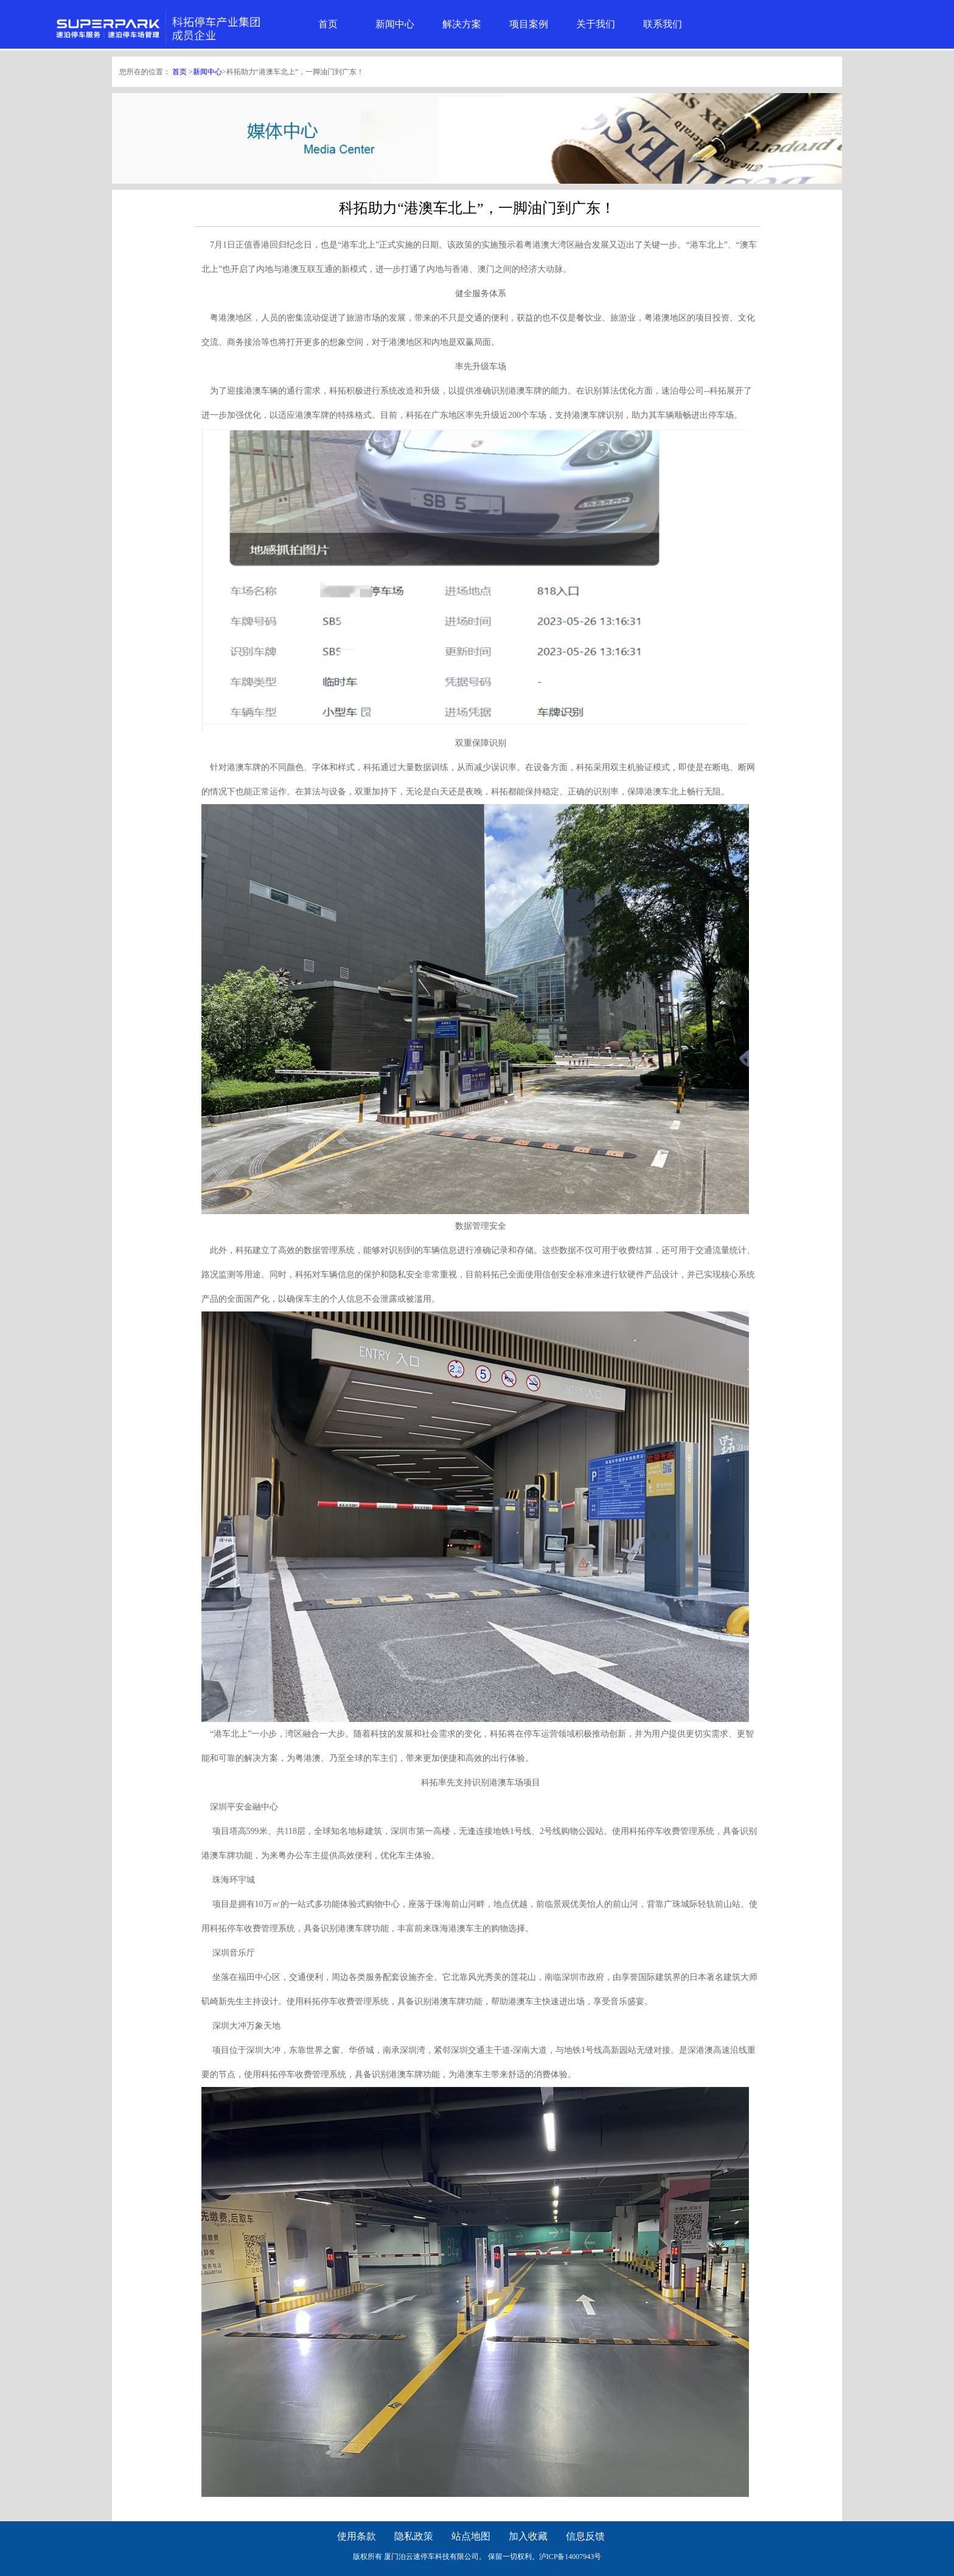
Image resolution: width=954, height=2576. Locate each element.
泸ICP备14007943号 (570, 2556)
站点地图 (470, 2536)
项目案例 (528, 24)
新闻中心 (394, 24)
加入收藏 (528, 2536)
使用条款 (356, 2536)
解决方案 (461, 24)
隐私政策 (413, 2536)
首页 (328, 24)
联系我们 (662, 24)
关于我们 (595, 24)
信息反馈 (585, 2536)
